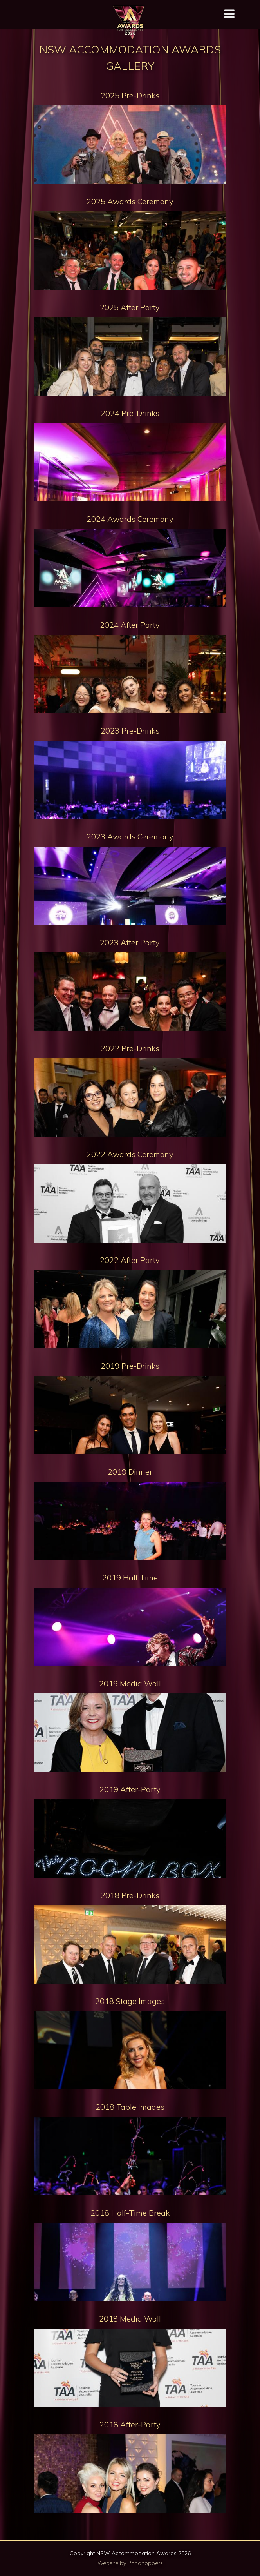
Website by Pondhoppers (130, 2563)
